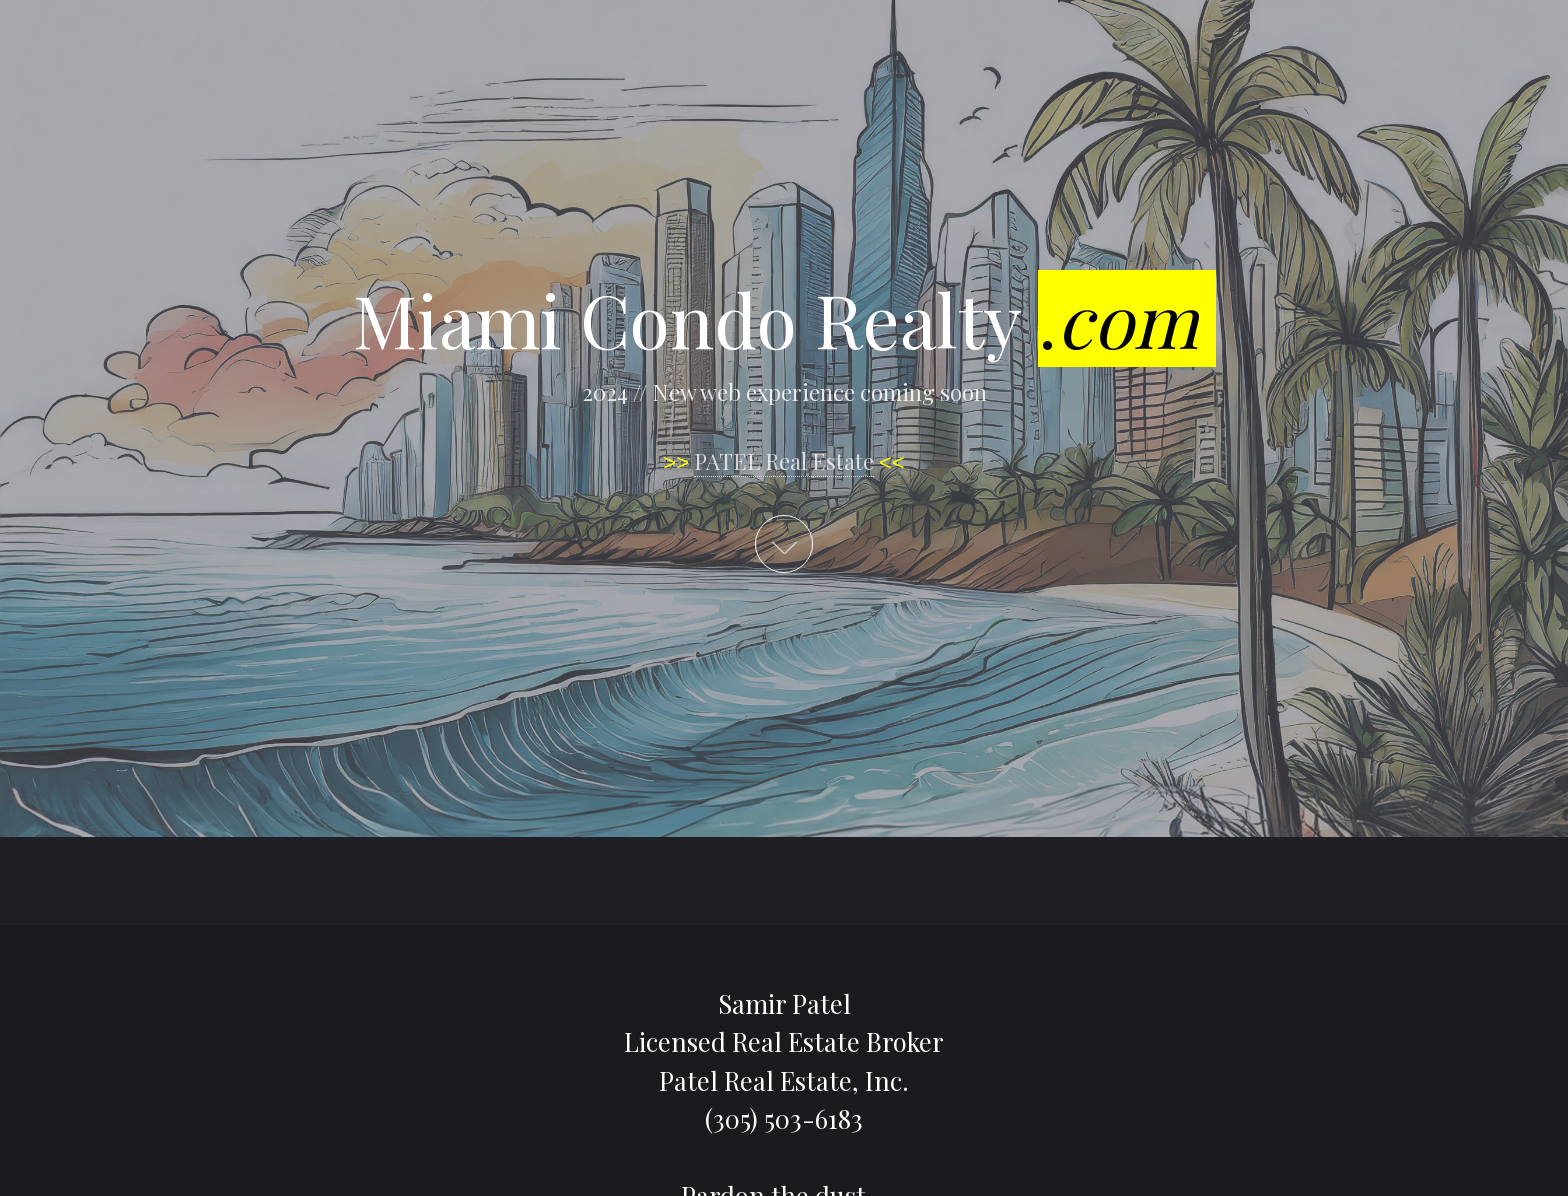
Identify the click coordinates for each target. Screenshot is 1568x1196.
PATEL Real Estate (784, 461)
